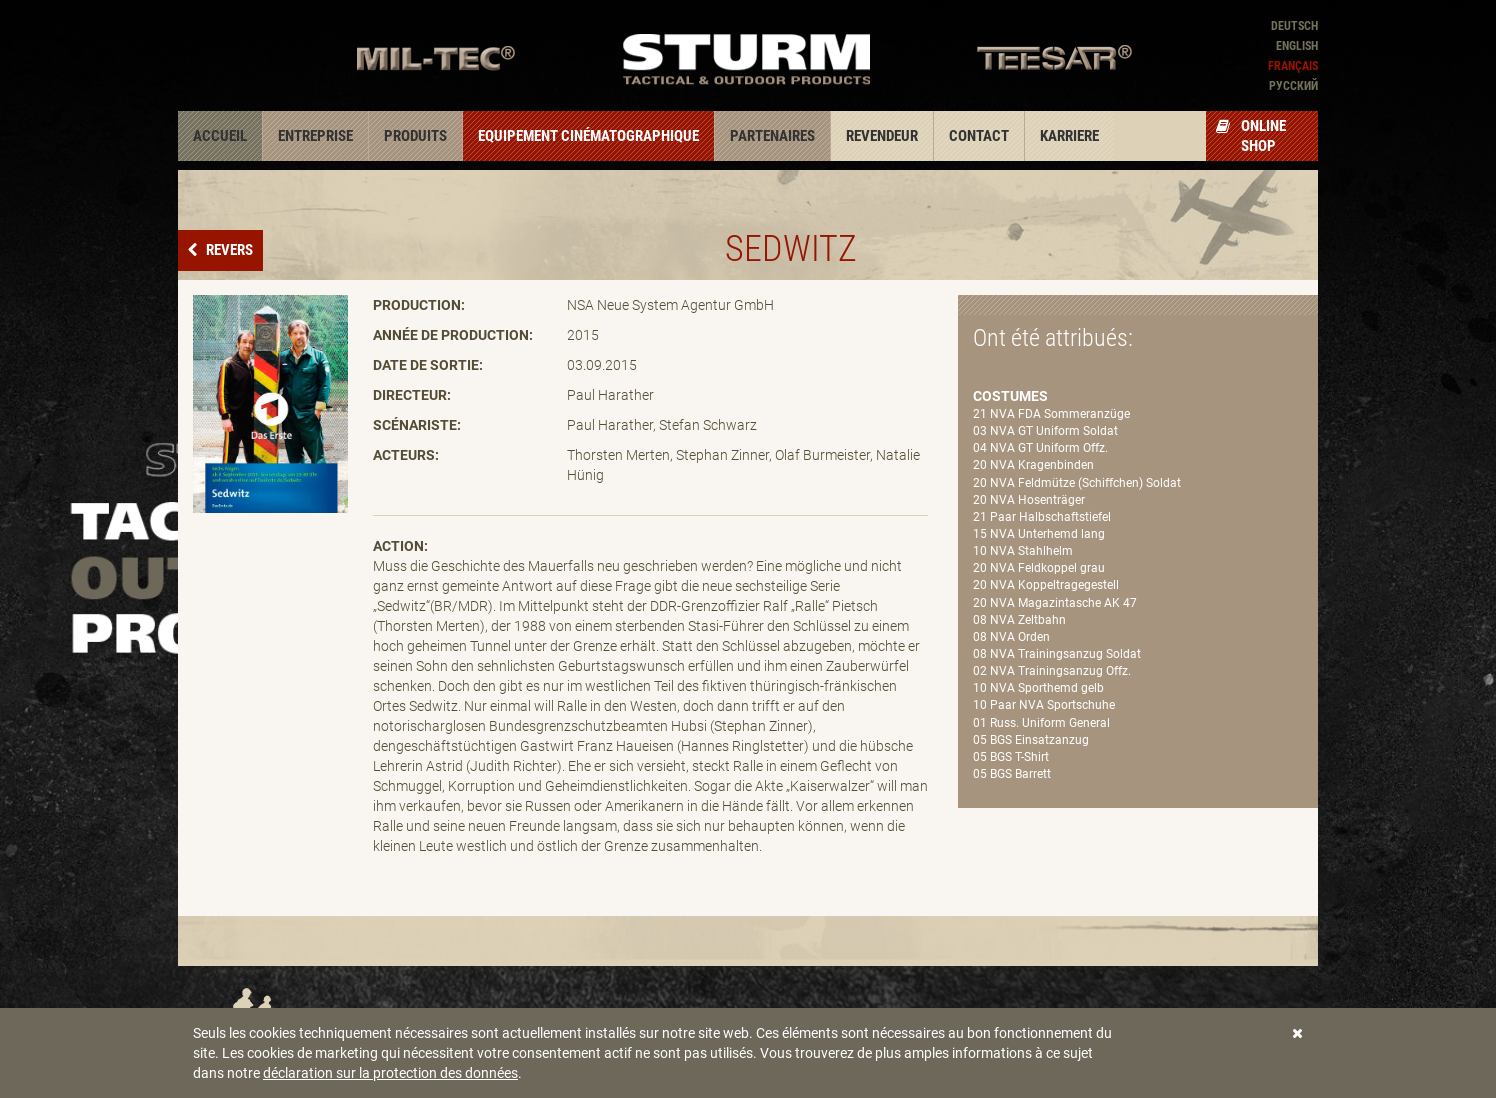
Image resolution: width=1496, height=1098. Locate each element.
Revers (228, 250)
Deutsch (1294, 26)
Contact (979, 136)
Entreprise (315, 136)
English (1297, 46)
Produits (415, 136)
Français (1293, 66)
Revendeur (882, 136)
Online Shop (1251, 136)
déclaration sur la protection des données (390, 1073)
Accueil (220, 136)
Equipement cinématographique (588, 136)
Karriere (1069, 136)
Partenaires (772, 136)
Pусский (1293, 86)
